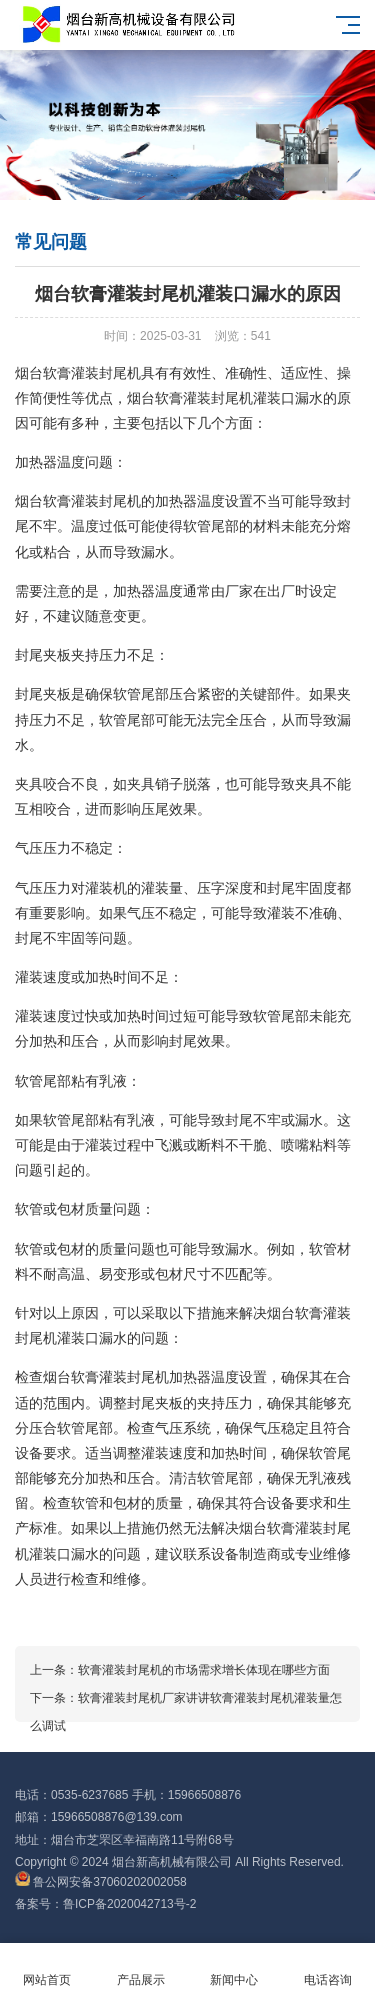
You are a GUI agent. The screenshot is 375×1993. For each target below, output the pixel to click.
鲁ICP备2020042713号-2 (129, 1904)
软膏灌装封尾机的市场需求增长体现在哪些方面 (204, 1670)
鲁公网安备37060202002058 (101, 1882)
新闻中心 (235, 1968)
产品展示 (141, 1968)
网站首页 (47, 1968)
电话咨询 (328, 1968)
